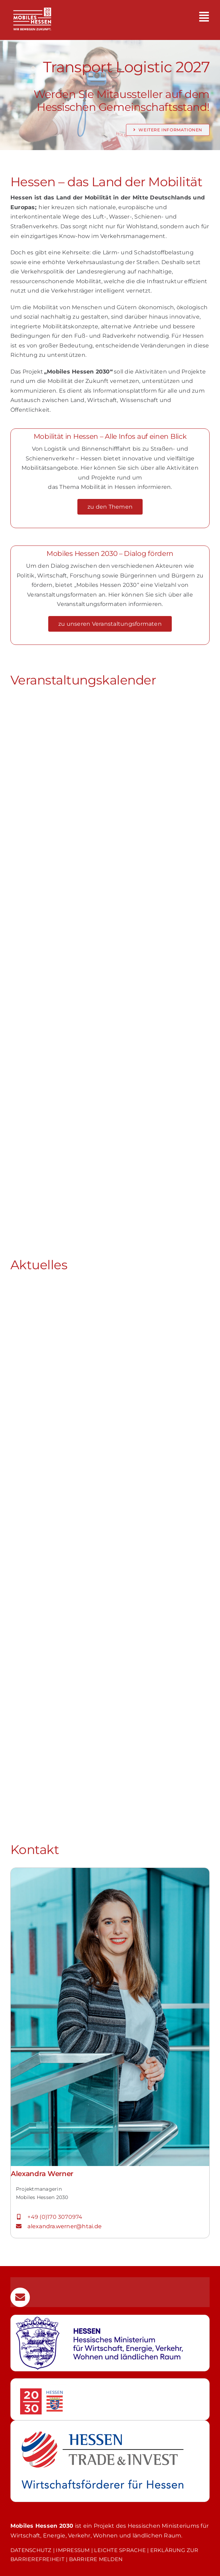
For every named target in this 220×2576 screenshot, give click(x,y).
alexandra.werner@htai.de (64, 2226)
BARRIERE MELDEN (96, 2559)
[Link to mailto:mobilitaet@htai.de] (20, 2297)
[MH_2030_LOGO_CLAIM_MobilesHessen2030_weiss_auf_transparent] (32, 4)
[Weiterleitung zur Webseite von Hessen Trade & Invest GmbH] (110, 2461)
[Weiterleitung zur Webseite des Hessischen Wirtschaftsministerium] (110, 2343)
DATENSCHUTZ (31, 2550)
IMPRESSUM (73, 2550)
